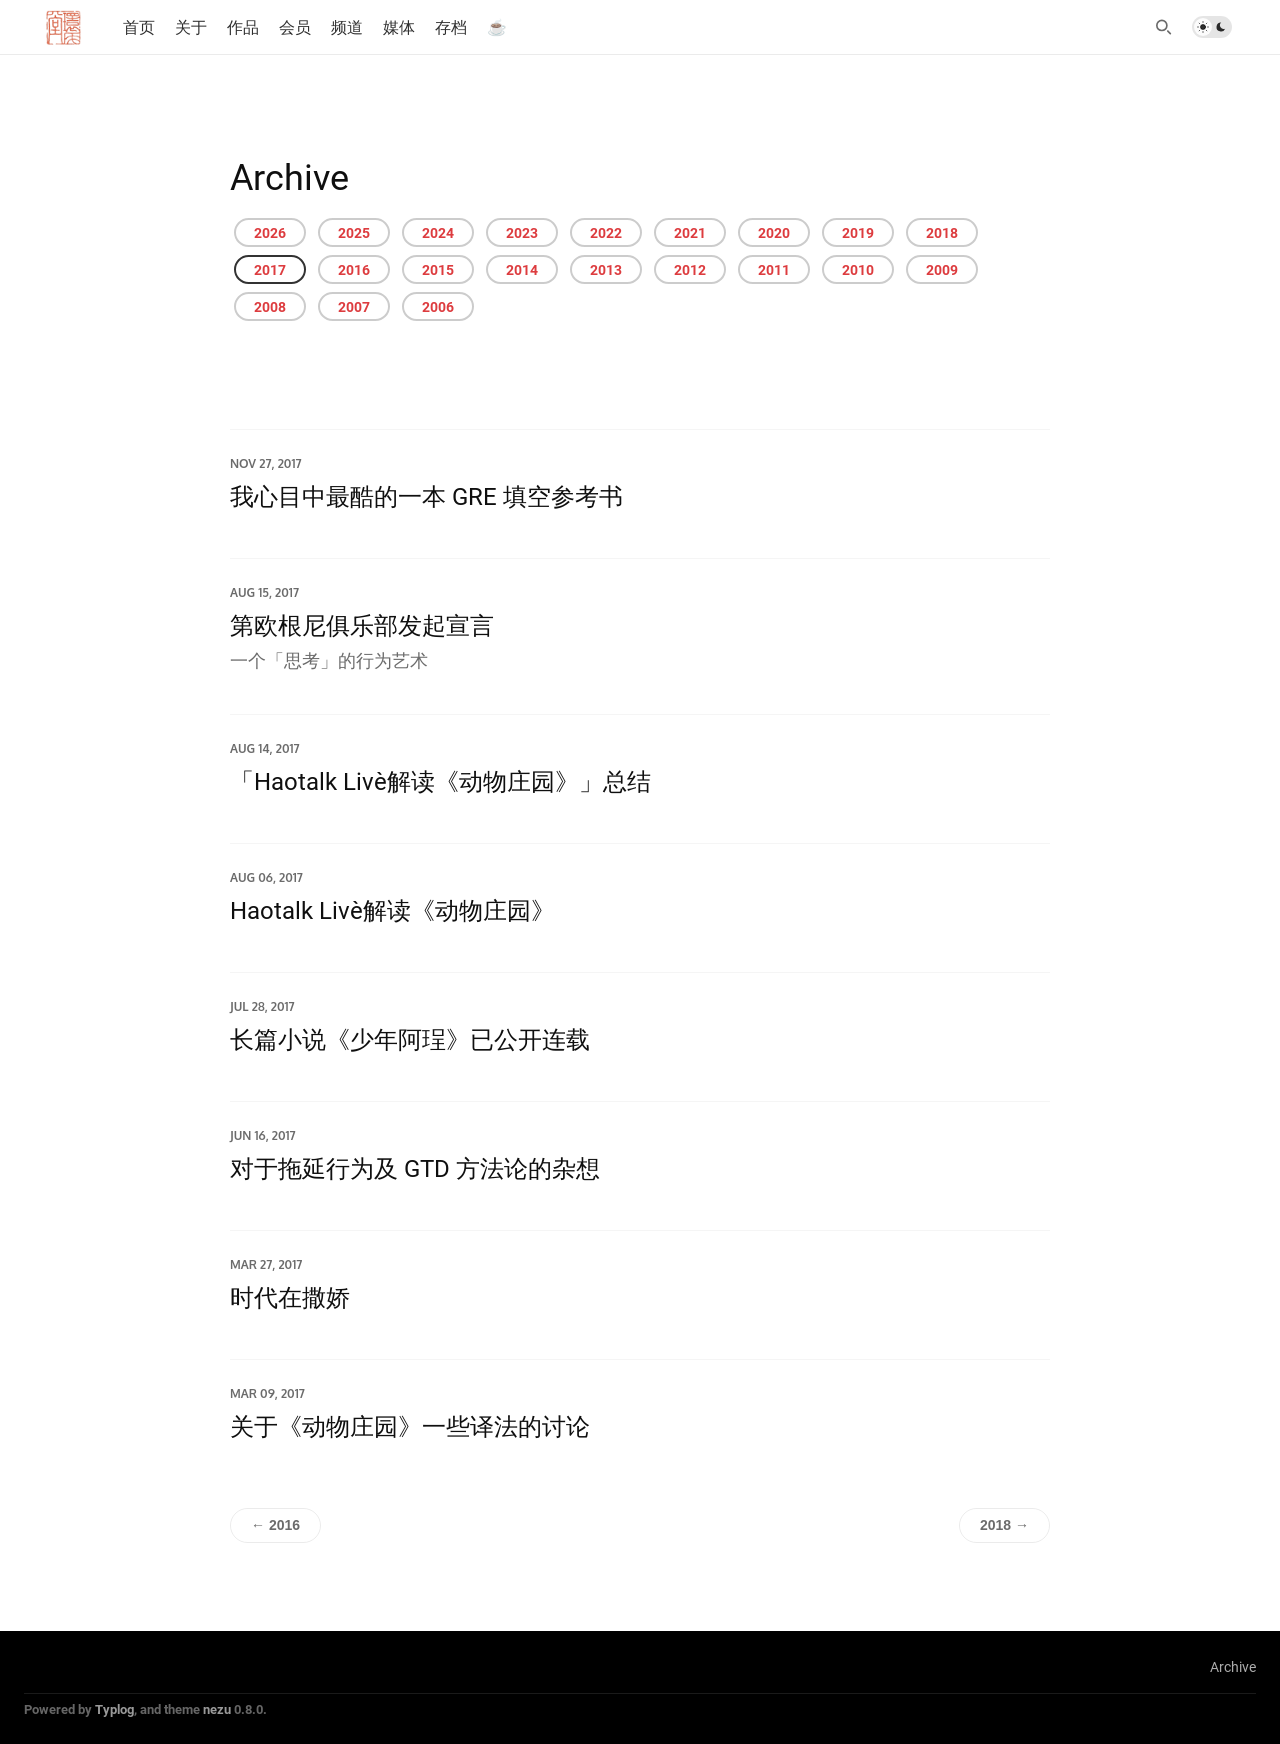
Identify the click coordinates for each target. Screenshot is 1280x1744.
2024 (438, 232)
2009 (942, 269)
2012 (690, 269)
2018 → (1004, 1525)
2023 (522, 232)
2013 (606, 269)
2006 (438, 306)
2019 (858, 232)
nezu (217, 1709)
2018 (942, 232)
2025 (354, 232)
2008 (270, 306)
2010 (858, 269)
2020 (774, 232)
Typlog (114, 1709)
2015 (438, 269)
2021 (690, 232)
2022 (606, 232)
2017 (270, 269)
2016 (354, 269)
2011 (774, 269)
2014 (522, 269)
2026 (270, 232)
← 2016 (275, 1525)
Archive (1233, 1666)
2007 (354, 306)
